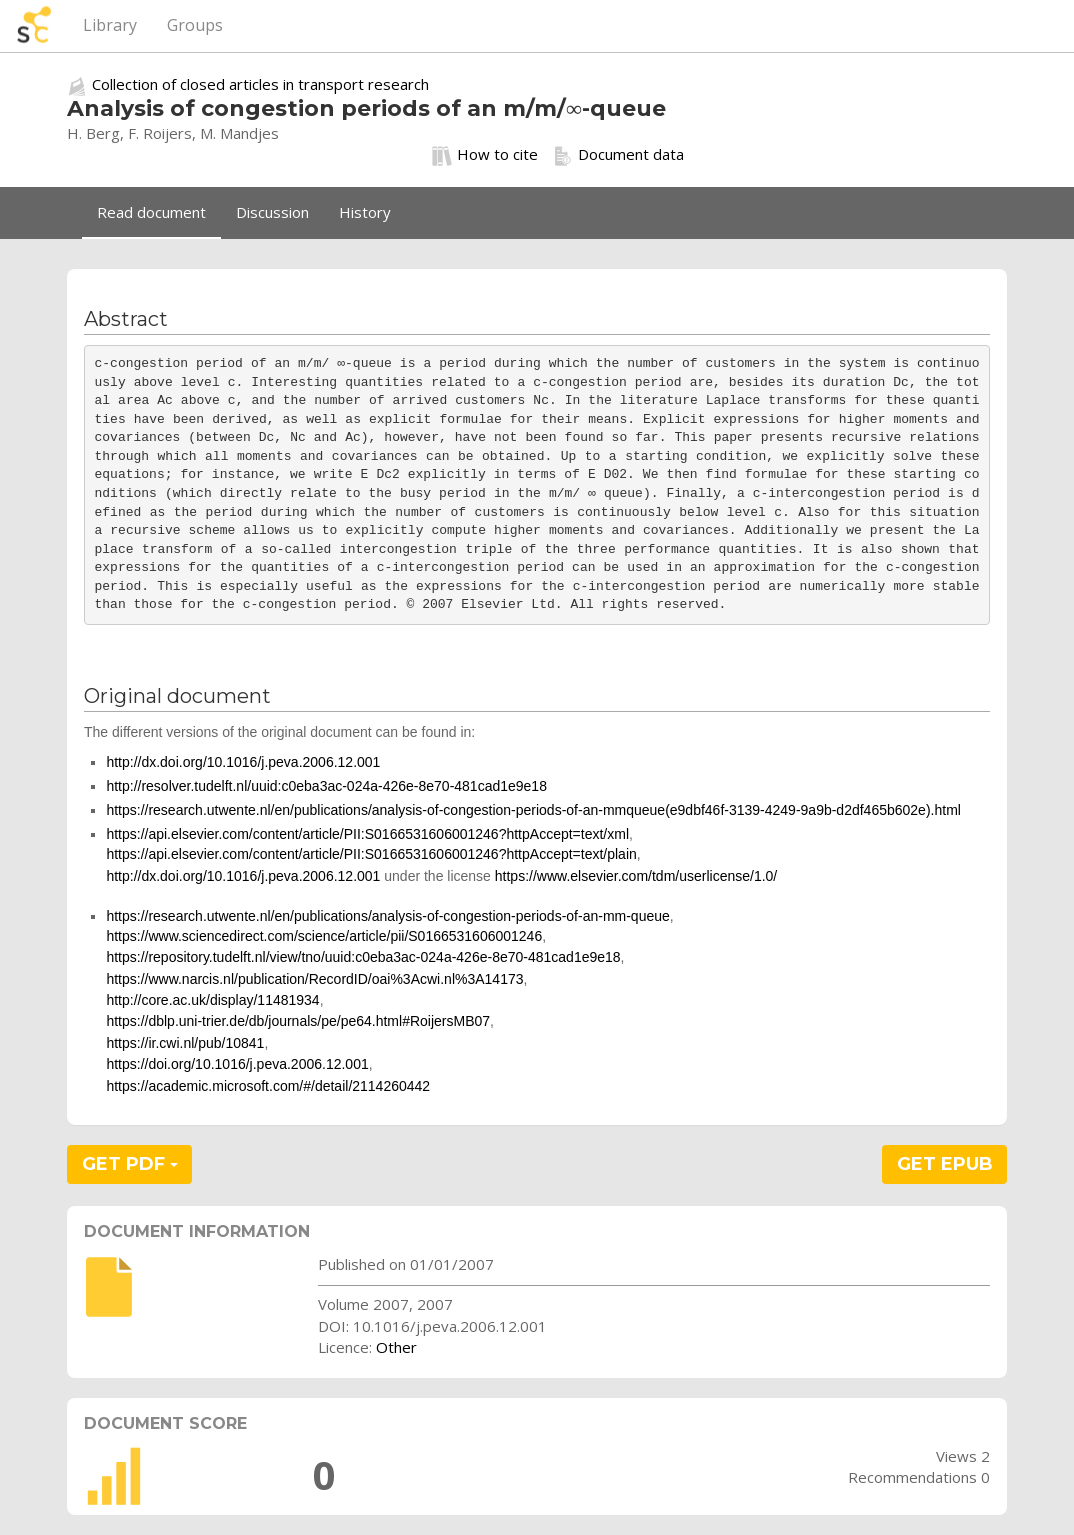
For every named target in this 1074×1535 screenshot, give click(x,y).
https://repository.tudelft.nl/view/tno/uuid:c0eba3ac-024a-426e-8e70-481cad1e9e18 (363, 957)
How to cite (485, 155)
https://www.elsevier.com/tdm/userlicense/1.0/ (636, 876)
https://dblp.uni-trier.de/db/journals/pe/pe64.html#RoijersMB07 (298, 1021)
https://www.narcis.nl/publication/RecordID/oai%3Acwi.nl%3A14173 (314, 979)
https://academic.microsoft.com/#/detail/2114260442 (268, 1086)
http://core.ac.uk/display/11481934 (212, 1000)
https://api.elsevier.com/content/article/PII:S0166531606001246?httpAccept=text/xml (367, 834)
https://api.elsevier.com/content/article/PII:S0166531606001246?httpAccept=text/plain (371, 854)
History (365, 212)
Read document (151, 212)
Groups (195, 25)
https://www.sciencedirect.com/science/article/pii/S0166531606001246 (324, 936)
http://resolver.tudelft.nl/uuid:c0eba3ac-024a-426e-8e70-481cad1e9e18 (326, 786)
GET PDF (130, 1164)
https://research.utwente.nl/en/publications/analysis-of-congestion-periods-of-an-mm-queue (387, 916)
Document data (618, 155)
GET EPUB (945, 1164)
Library (110, 25)
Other (396, 1347)
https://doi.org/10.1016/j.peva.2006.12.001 (237, 1064)
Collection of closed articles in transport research (260, 84)
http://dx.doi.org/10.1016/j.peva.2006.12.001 (243, 762)
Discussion (272, 212)
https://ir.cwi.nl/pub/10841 (185, 1043)
